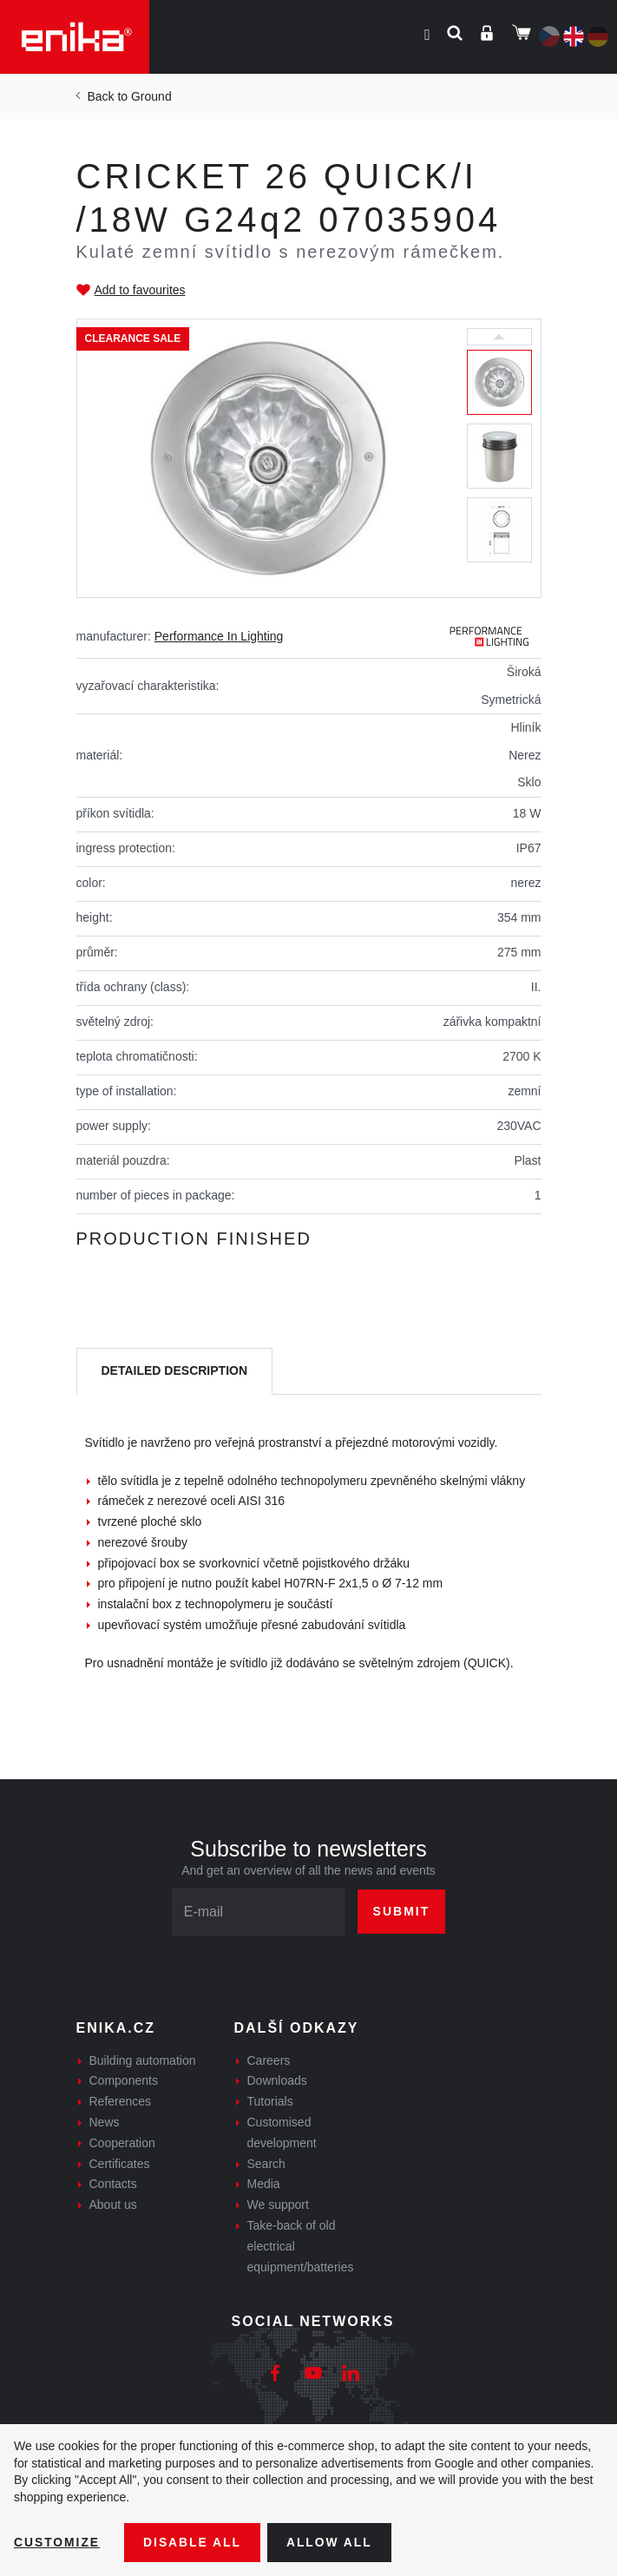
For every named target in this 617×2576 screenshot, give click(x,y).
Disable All (193, 2542)
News (104, 2122)
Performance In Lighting (219, 636)
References (120, 2101)
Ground (151, 96)
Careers (269, 2060)
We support (278, 2204)
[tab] (174, 1372)
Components (123, 2080)
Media (263, 2184)
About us (113, 2204)
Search (266, 2164)
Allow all (331, 2542)
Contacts (113, 2184)
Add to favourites (140, 290)
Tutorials (270, 2101)
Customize (57, 2542)
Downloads (277, 2080)
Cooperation (122, 2143)
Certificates (119, 2164)
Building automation (142, 2060)
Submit (401, 1911)
